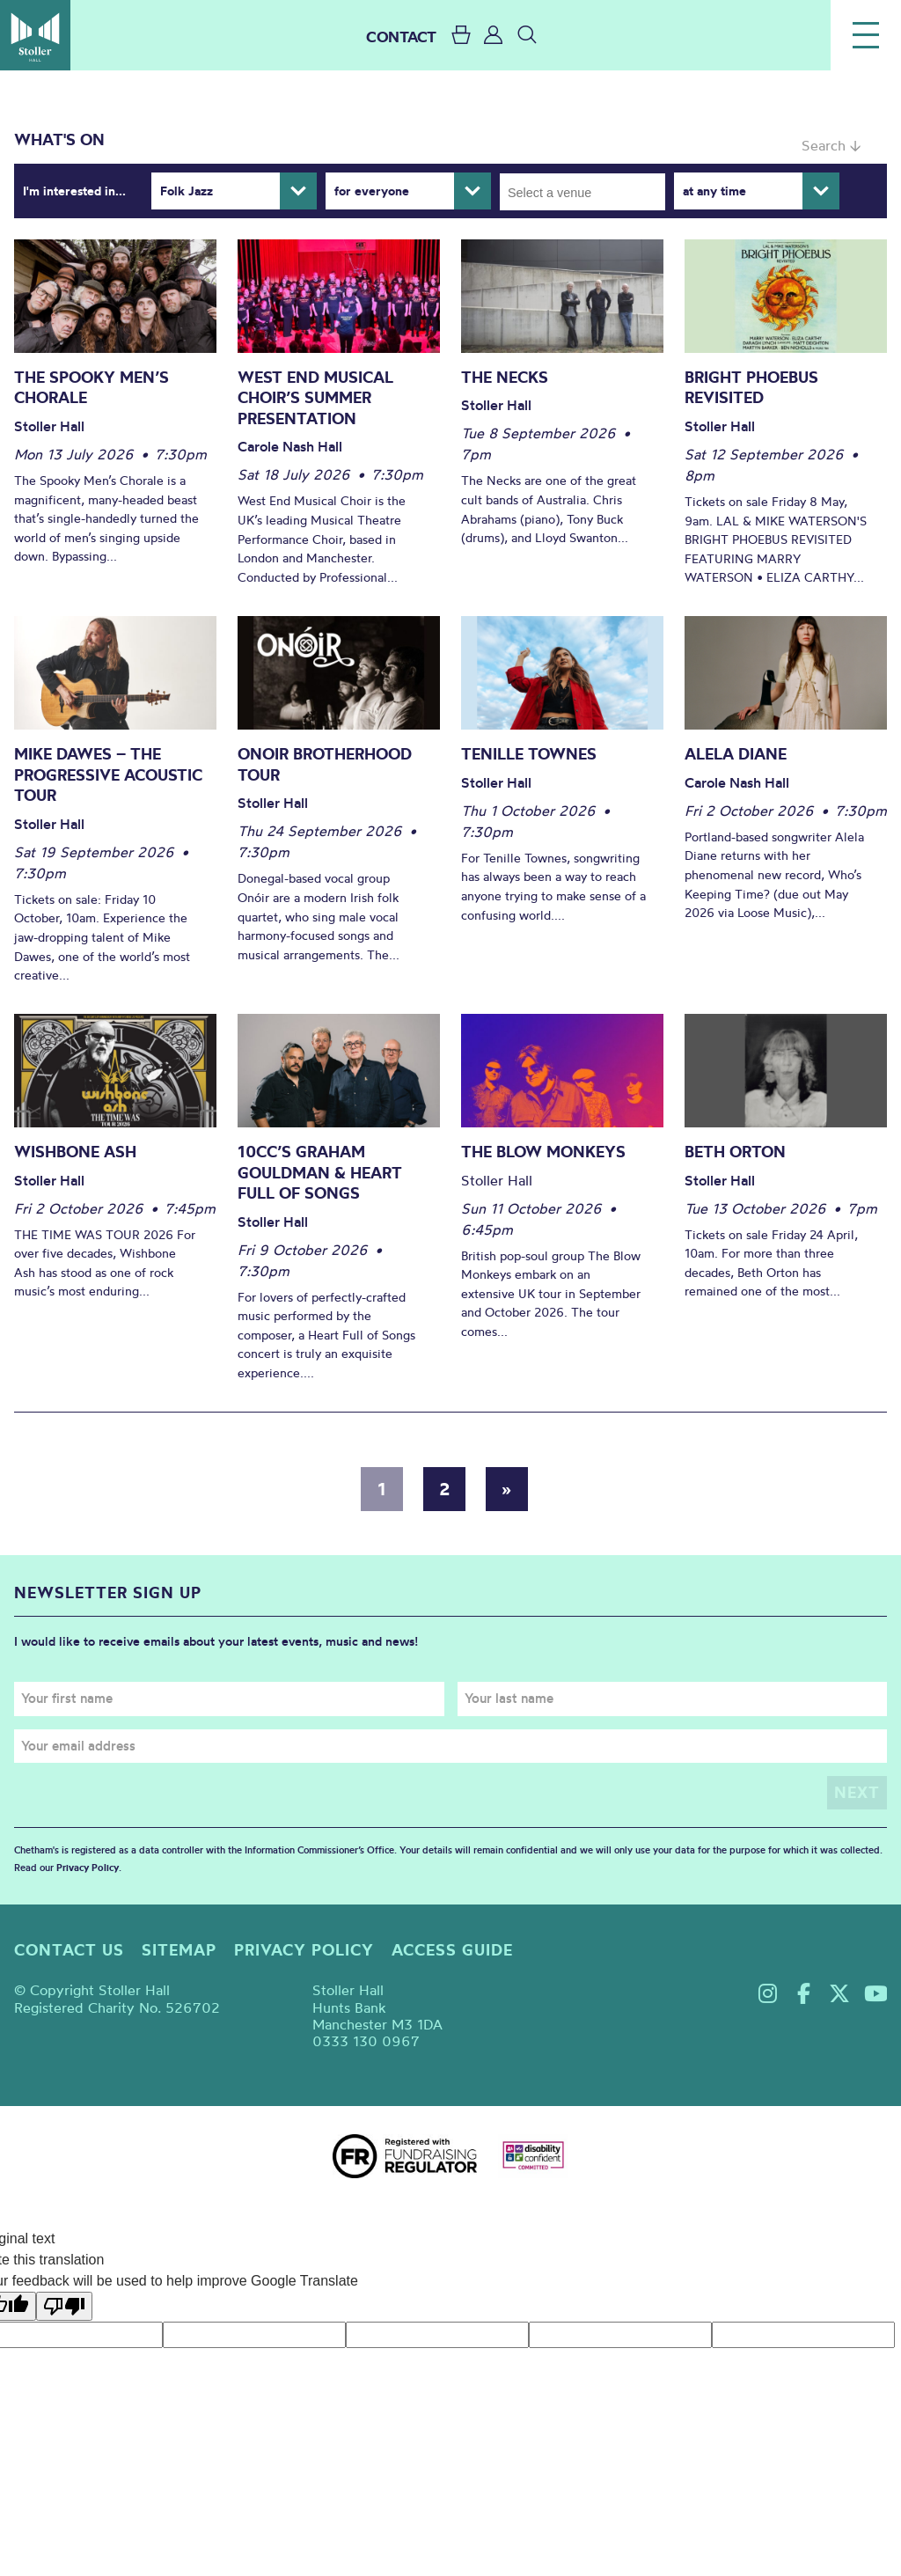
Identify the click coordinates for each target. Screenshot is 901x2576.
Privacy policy (304, 1950)
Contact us (69, 1950)
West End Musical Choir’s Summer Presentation (315, 398)
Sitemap (179, 1950)
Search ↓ (831, 145)
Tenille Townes (529, 754)
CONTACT (401, 36)
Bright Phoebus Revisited (751, 387)
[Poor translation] (64, 2306)
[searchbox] (588, 192)
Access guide (452, 1950)
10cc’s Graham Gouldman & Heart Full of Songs (320, 1172)
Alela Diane (736, 754)
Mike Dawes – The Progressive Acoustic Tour (108, 774)
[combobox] (582, 191)
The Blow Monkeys (543, 1151)
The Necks (504, 377)
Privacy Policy (87, 1867)
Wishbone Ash (75, 1151)
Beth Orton (735, 1151)
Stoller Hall (35, 35)
